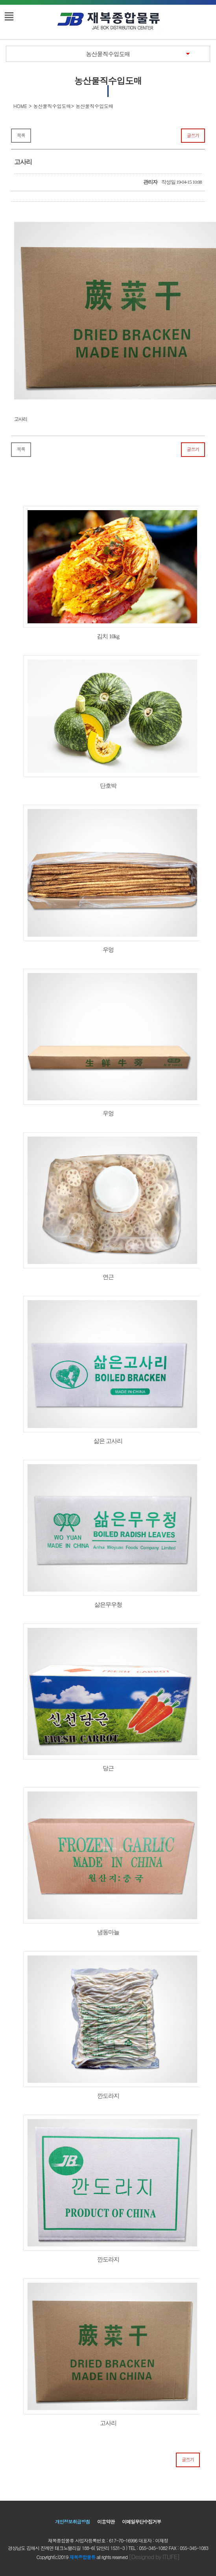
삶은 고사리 (108, 1370)
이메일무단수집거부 (141, 2521)
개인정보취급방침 (72, 2521)
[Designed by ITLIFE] (154, 2556)
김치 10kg (108, 572)
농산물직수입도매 (108, 54)
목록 (21, 135)
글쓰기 (193, 135)
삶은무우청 (108, 1534)
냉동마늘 (108, 1861)
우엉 (108, 878)
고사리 (108, 2352)
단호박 (108, 722)
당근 (108, 1697)
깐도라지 (108, 2025)
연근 (108, 1206)
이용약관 (105, 2521)
